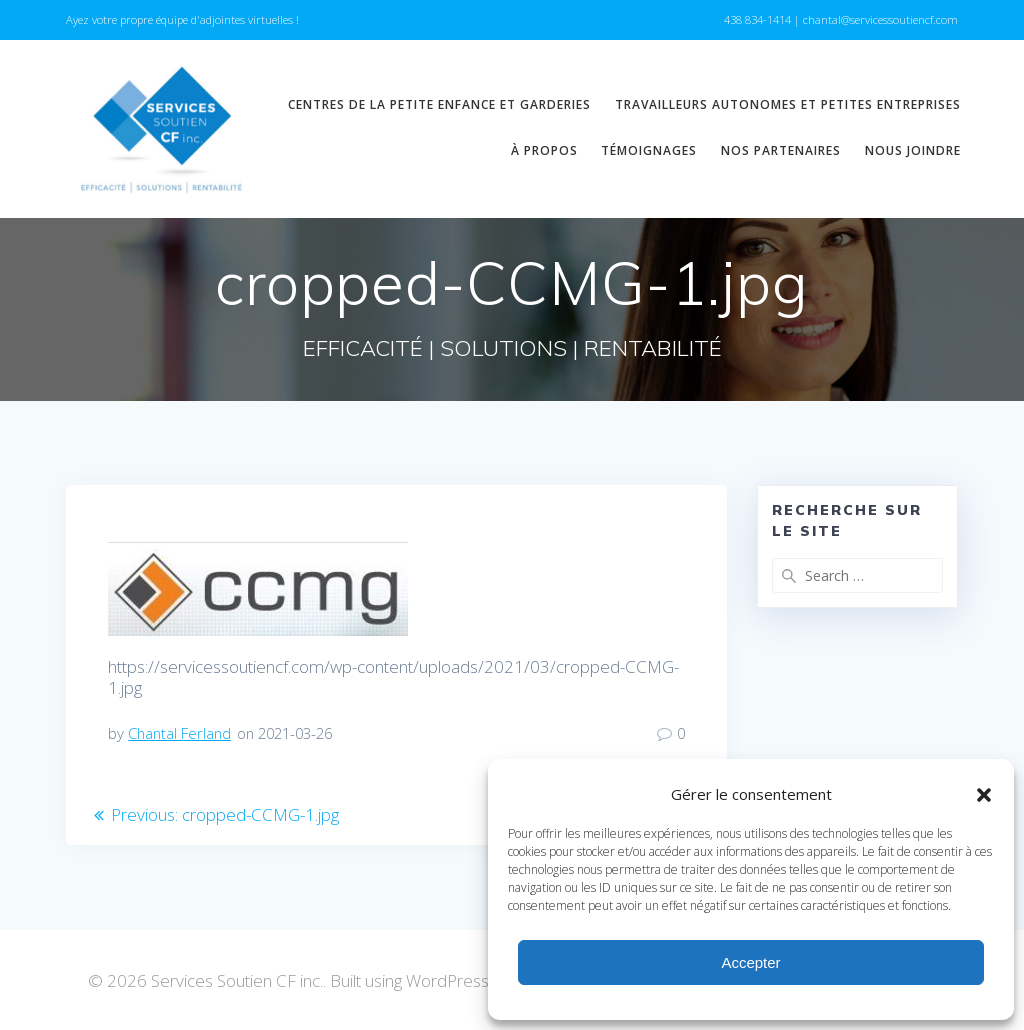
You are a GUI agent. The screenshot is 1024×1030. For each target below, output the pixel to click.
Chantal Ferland (179, 733)
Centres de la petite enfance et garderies (439, 104)
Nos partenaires (781, 150)
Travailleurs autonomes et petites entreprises (788, 104)
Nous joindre (913, 150)
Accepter (750, 962)
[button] (984, 795)
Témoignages (649, 150)
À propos (544, 150)
